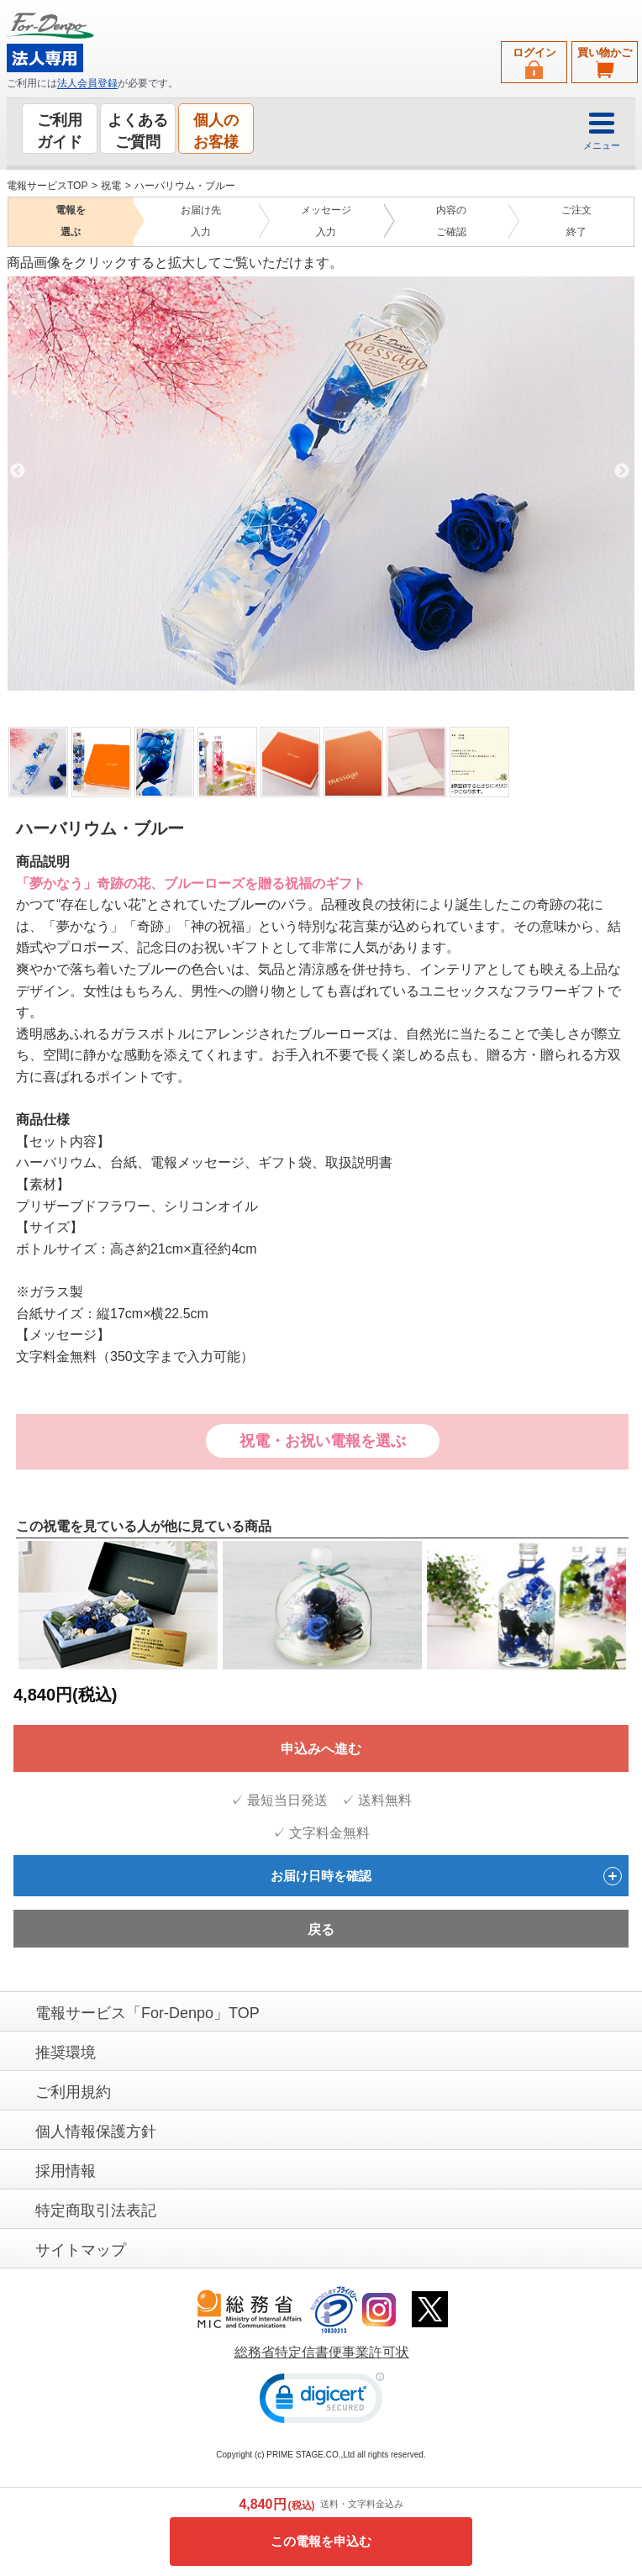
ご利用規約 (73, 2092)
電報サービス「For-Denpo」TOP (147, 2013)
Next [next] (621, 471)
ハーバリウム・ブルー (184, 186)
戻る (321, 1929)
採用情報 (65, 2171)
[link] (322, 2401)
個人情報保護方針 (95, 2131)
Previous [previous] (17, 471)
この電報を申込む (321, 2541)
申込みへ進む (321, 1749)
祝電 (111, 186)
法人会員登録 (87, 83)
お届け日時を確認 (446, 1875)
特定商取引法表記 (95, 2210)
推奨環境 (65, 2052)
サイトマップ (80, 2250)
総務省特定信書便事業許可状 (321, 2352)
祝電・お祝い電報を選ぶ (322, 1441)
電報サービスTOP (47, 186)
